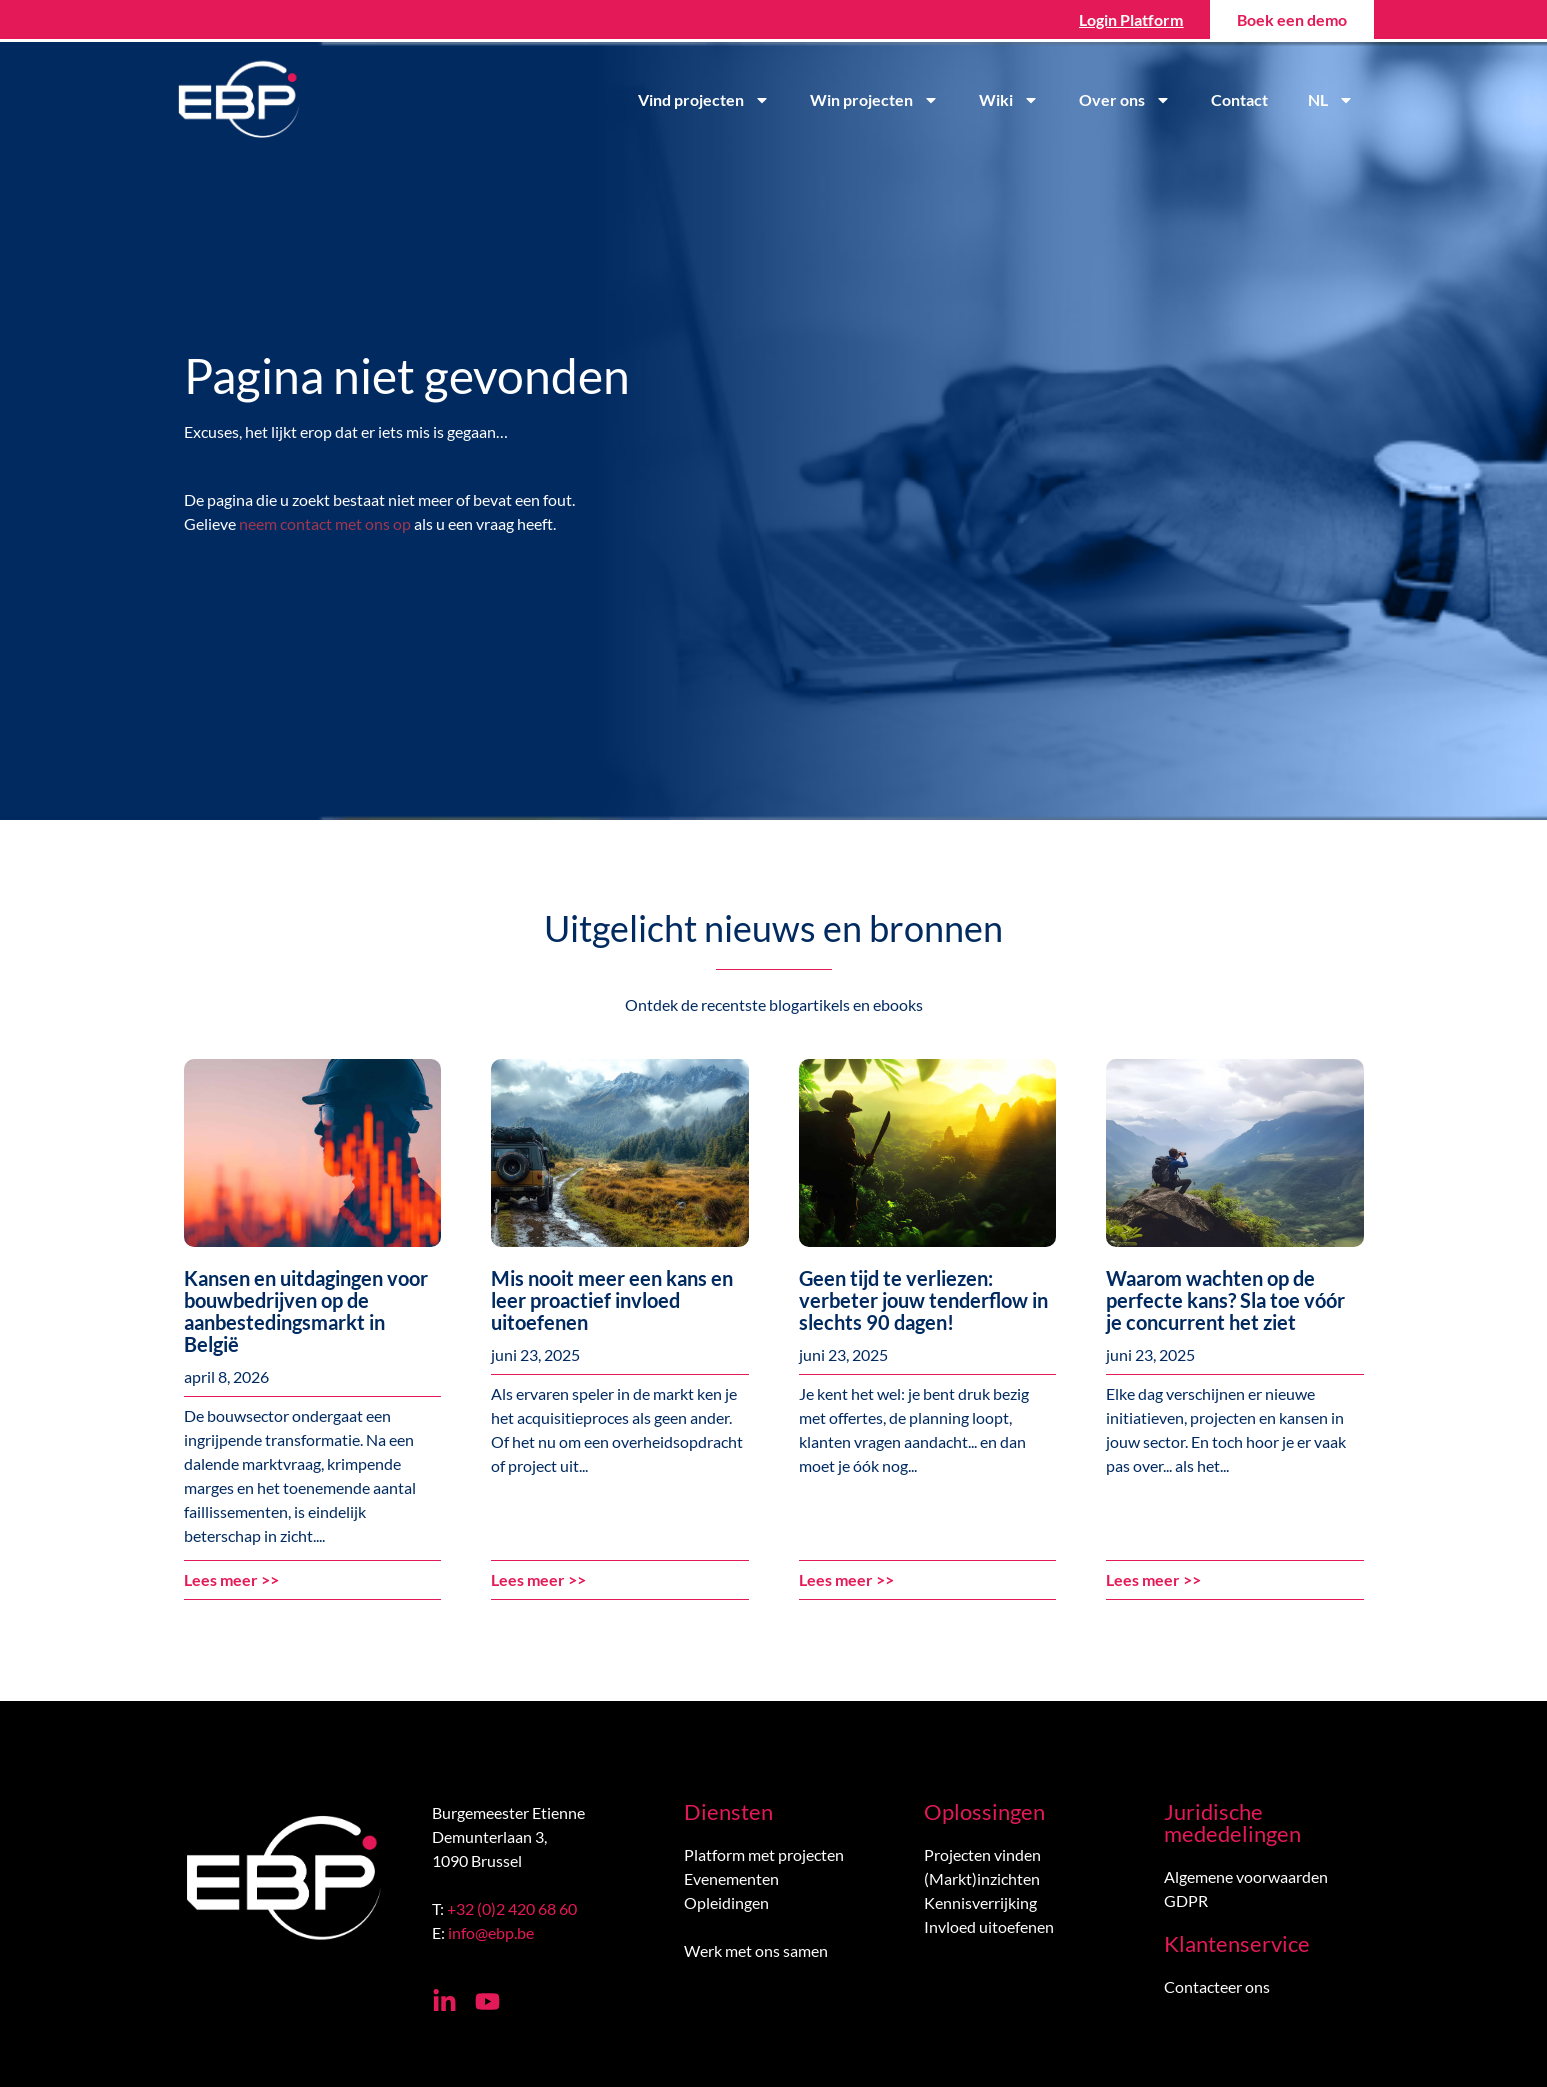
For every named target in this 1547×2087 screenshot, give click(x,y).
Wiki (1009, 100)
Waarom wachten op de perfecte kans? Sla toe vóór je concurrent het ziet (1225, 1300)
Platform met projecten (764, 1854)
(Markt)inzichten (982, 1878)
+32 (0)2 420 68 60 (512, 1908)
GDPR (1186, 1900)
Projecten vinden (982, 1854)
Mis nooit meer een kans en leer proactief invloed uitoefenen (612, 1300)
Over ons (1125, 100)
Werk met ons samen (756, 1950)
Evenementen (731, 1878)
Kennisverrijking (980, 1902)
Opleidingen (726, 1902)
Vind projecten (704, 100)
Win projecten (874, 100)
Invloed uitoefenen (989, 1926)
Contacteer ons (1217, 1986)
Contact (1239, 99)
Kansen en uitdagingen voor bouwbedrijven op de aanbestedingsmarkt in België (306, 1311)
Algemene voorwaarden (1246, 1876)
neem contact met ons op (325, 523)
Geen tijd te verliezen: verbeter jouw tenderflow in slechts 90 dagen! (923, 1300)
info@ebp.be (491, 1932)
